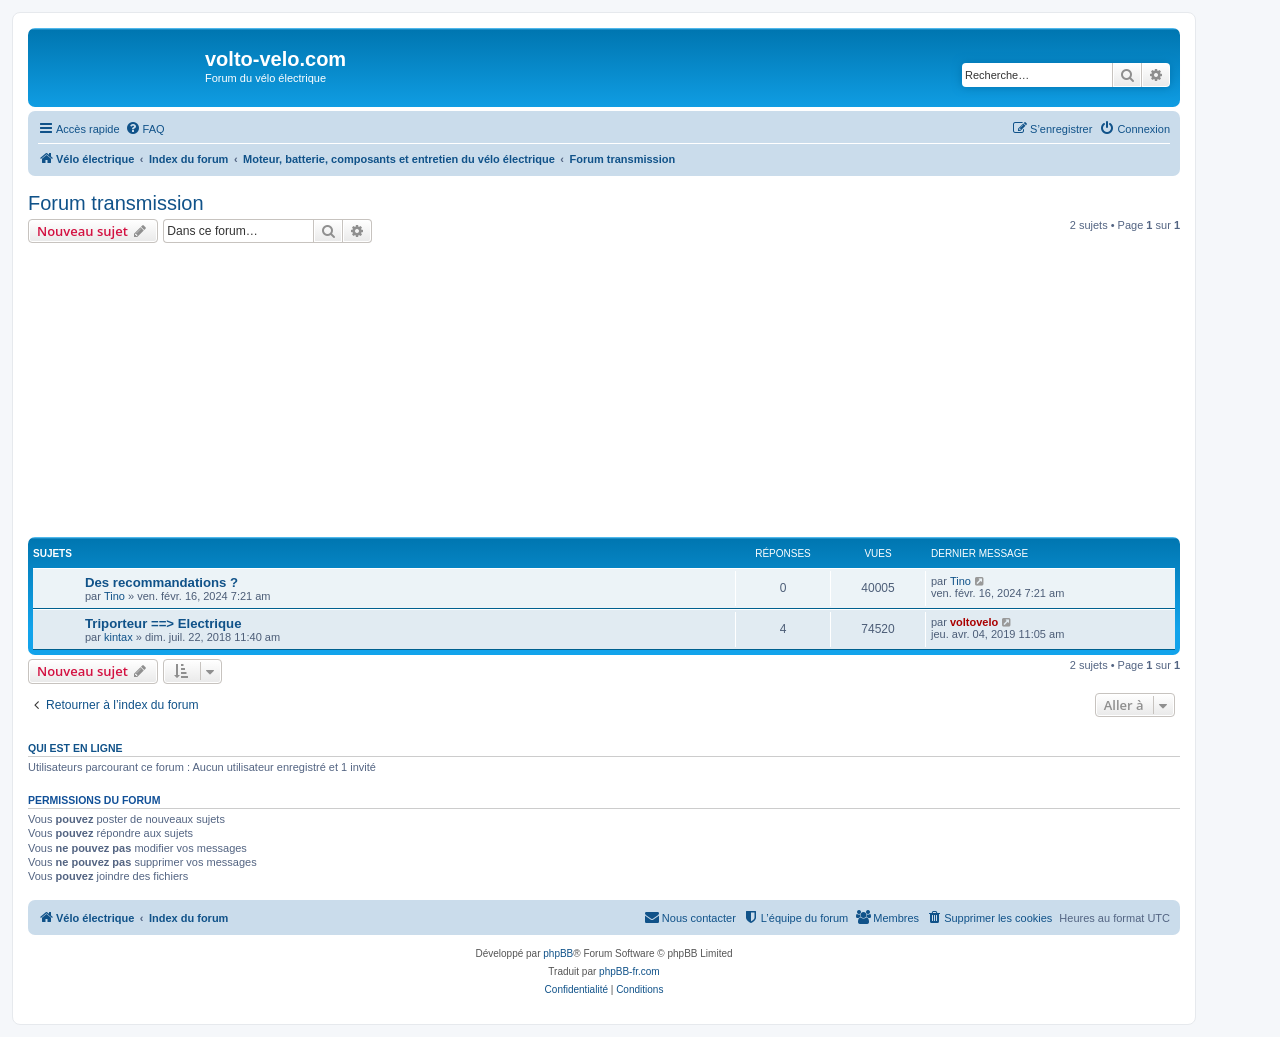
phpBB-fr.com (629, 971)
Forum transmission (116, 203)
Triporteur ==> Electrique (163, 623)
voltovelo (974, 622)
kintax (118, 637)
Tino (114, 596)
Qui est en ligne (75, 748)
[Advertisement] (628, 393)
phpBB (558, 953)
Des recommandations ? (161, 582)
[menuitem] (145, 129)
